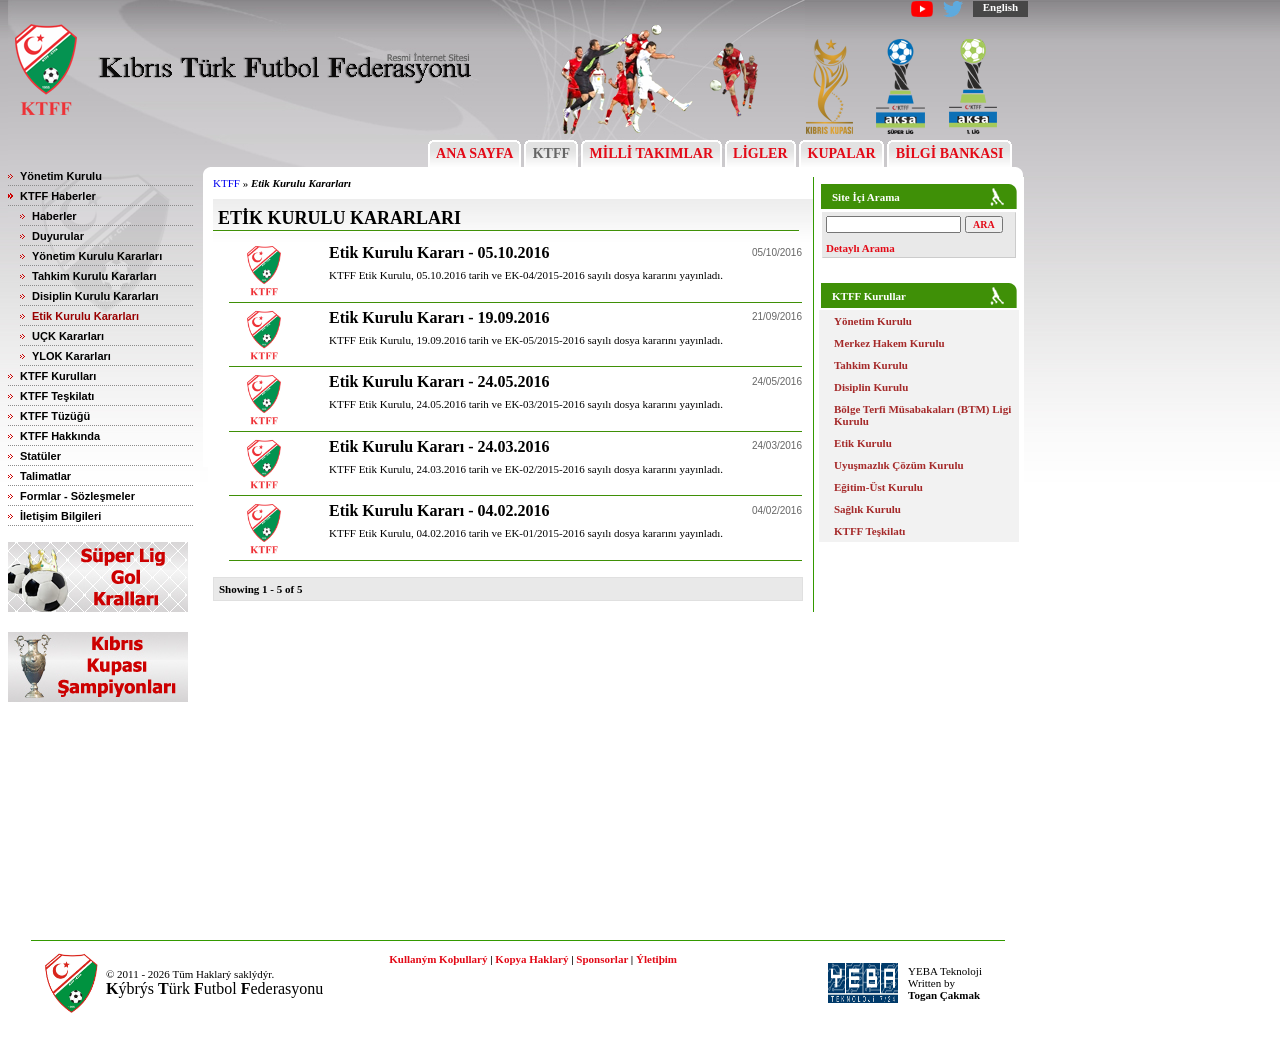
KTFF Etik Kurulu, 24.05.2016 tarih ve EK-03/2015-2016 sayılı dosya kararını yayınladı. (526, 404)
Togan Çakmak (944, 995)
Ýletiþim (656, 959)
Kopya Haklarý (531, 959)
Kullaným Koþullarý (438, 959)
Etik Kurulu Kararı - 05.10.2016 (439, 252)
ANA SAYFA (474, 153)
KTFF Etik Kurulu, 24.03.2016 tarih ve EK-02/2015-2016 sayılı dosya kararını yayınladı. (526, 469)
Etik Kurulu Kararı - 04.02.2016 (439, 510)
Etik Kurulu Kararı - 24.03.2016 (439, 446)
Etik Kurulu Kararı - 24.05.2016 (439, 381)
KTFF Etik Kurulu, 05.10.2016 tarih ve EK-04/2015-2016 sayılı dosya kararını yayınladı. (526, 275)
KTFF (551, 153)
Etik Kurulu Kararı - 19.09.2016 (439, 317)
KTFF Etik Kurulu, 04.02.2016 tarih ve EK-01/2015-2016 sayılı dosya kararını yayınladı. (526, 533)
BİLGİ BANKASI (949, 153)
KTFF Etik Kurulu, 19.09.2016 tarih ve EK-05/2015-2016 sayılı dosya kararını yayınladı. (526, 340)
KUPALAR (841, 153)
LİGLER (760, 153)
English (1000, 7)
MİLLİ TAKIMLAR (651, 153)
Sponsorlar (602, 959)
